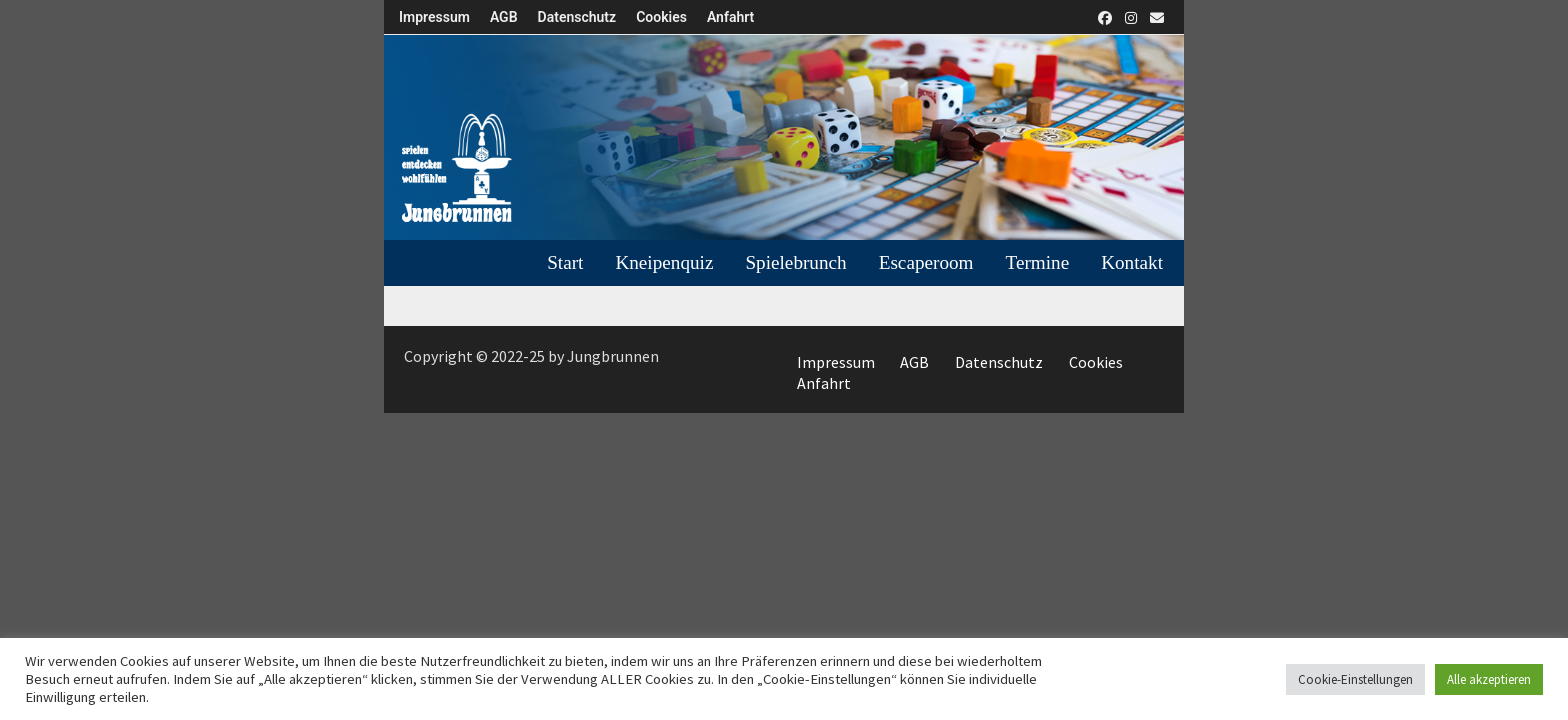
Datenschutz (577, 17)
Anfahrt (730, 17)
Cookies (661, 17)
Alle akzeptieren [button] (1489, 679)
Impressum (434, 17)
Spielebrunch (795, 262)
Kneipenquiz (664, 262)
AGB (504, 17)
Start (565, 262)
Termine (1038, 262)
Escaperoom (926, 262)
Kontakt (1132, 262)
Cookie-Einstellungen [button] (1355, 679)
